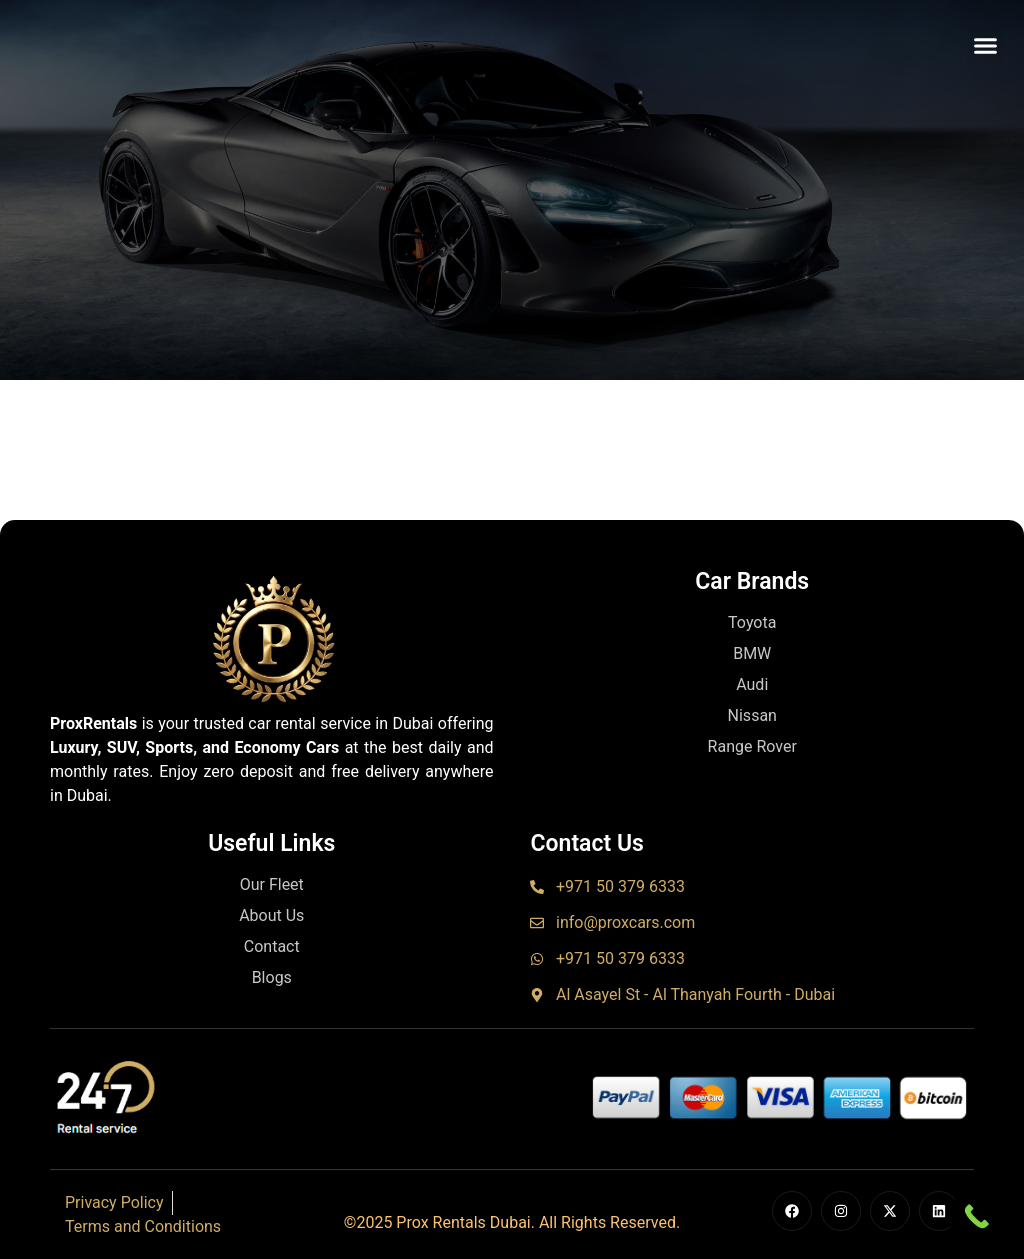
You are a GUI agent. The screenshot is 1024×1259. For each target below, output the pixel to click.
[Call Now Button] (976, 1216)
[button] (986, 45)
